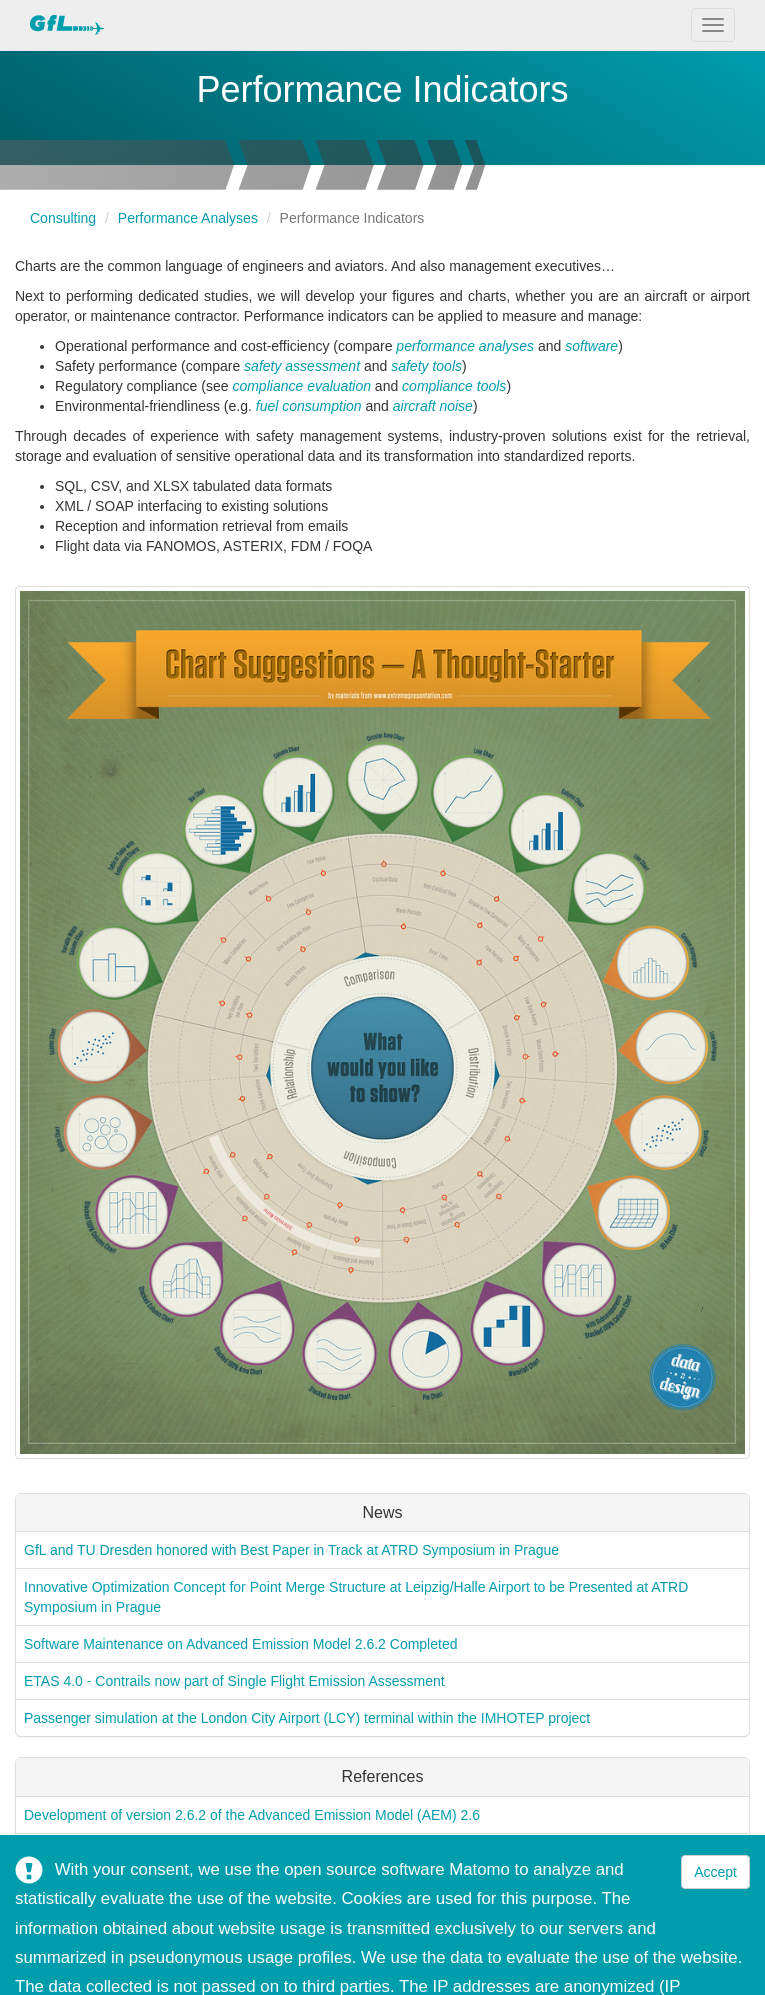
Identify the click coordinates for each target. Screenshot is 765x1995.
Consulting (63, 218)
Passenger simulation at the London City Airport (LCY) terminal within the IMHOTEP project (307, 1718)
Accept (715, 1872)
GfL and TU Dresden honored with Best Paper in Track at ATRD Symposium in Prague (291, 1550)
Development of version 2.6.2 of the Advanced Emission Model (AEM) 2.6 (252, 1815)
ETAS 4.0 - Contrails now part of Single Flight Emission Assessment (234, 1681)
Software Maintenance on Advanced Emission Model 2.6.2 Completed (240, 1644)
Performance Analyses (188, 218)
